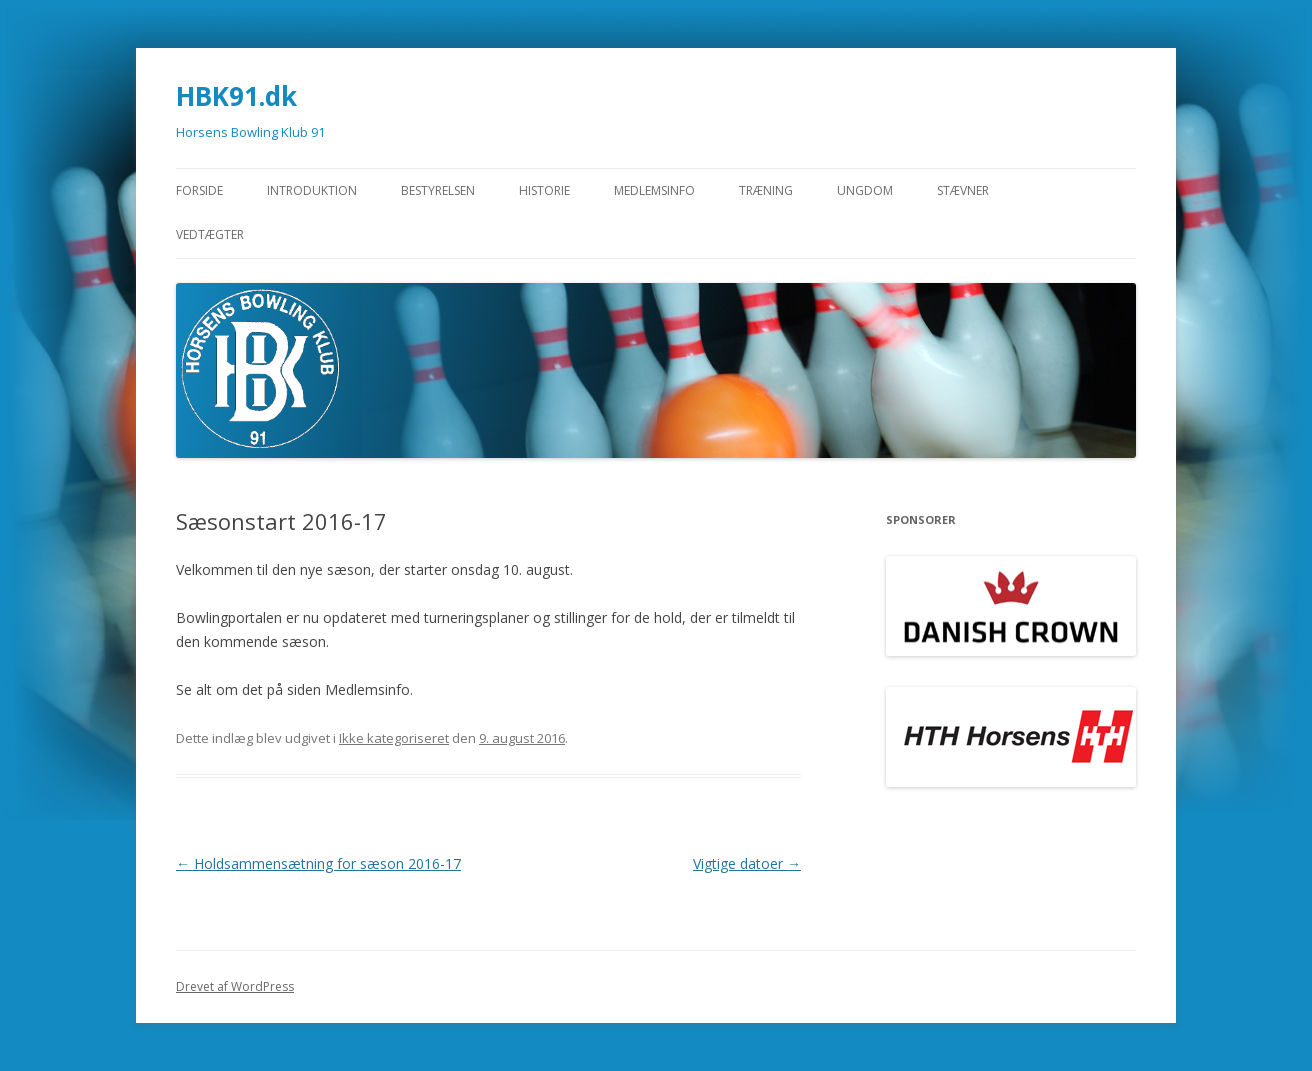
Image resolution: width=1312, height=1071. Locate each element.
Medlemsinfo (654, 190)
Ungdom (865, 190)
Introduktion (312, 190)
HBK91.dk (236, 96)
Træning (766, 190)
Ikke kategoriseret (394, 738)
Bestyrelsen (438, 190)
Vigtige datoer (747, 863)
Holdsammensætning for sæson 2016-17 (318, 863)
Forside (199, 190)
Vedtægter (210, 234)
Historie (544, 190)
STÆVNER (963, 190)
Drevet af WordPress (235, 986)
